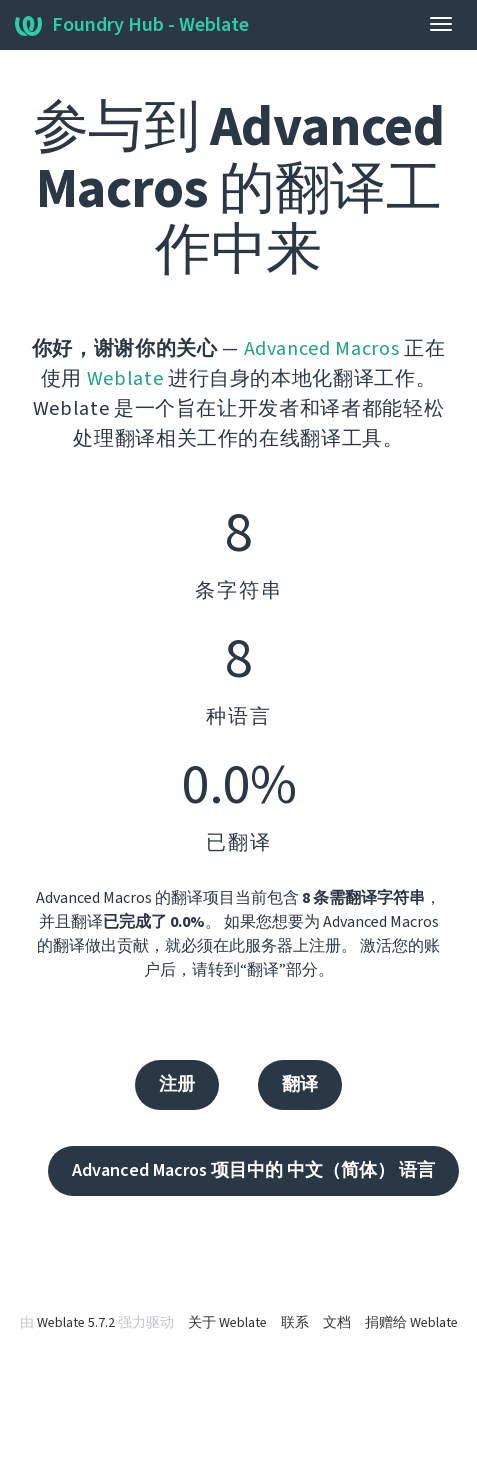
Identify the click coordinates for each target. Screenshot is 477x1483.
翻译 (300, 1084)
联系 (295, 1323)
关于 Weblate (227, 1323)
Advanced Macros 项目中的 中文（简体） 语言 (253, 1170)
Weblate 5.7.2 (76, 1323)
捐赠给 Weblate (411, 1323)
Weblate (125, 379)
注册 (177, 1084)
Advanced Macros (322, 349)
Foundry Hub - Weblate (132, 25)
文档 (337, 1323)
